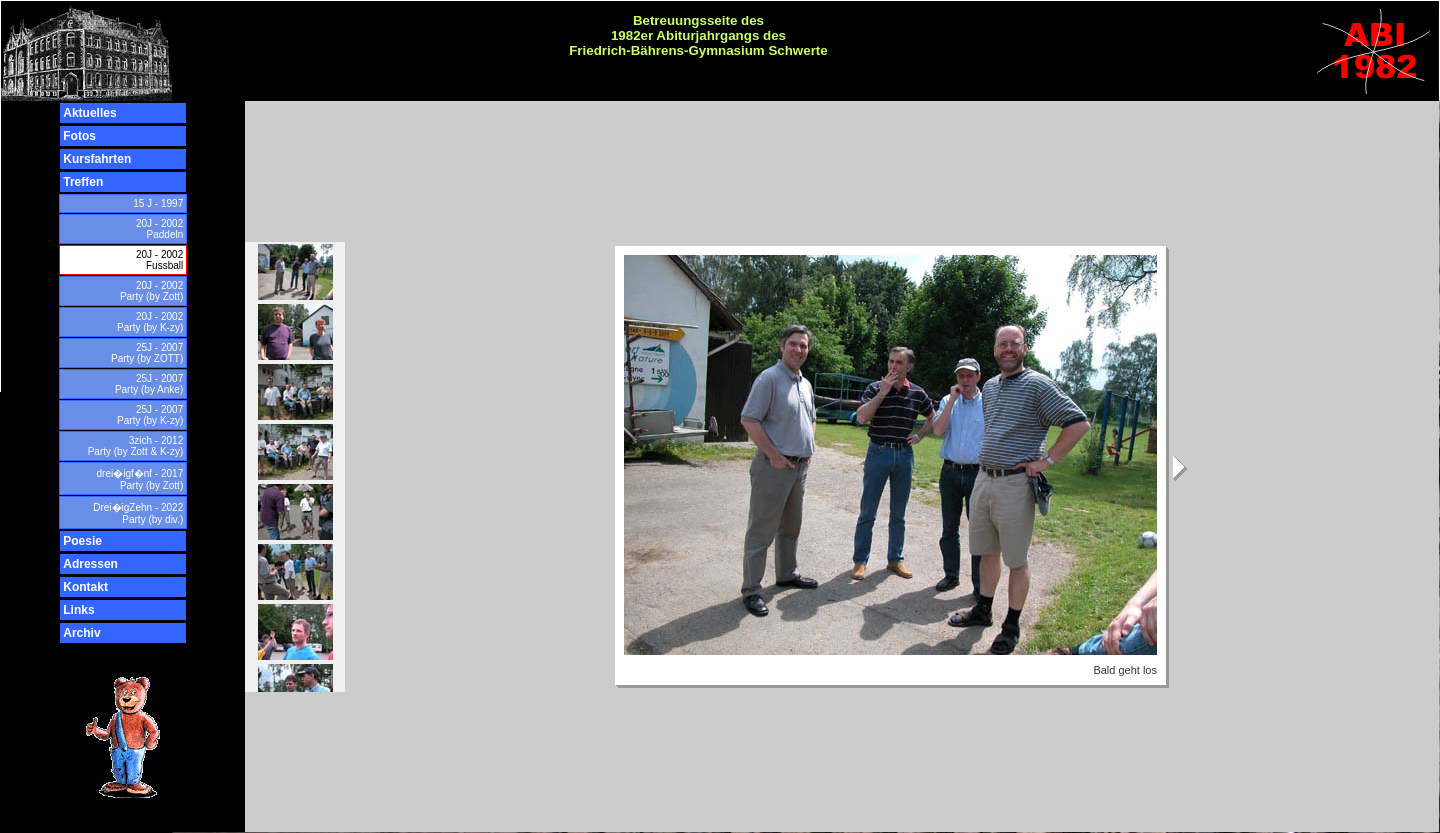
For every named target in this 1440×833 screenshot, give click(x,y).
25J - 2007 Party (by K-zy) (150, 415)
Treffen (83, 182)
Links (78, 610)
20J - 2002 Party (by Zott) (151, 291)
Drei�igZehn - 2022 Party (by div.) (138, 513)
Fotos (79, 136)
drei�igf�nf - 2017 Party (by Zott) (140, 479)
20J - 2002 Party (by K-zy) (150, 322)
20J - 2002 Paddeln (159, 229)
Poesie (82, 541)
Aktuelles (89, 113)
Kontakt (85, 587)
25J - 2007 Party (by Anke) (149, 384)
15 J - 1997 (158, 203)
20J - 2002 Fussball (159, 260)
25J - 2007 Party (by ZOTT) (147, 353)
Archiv (81, 633)
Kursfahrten (97, 159)
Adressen (90, 564)
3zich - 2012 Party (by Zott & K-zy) (136, 446)
